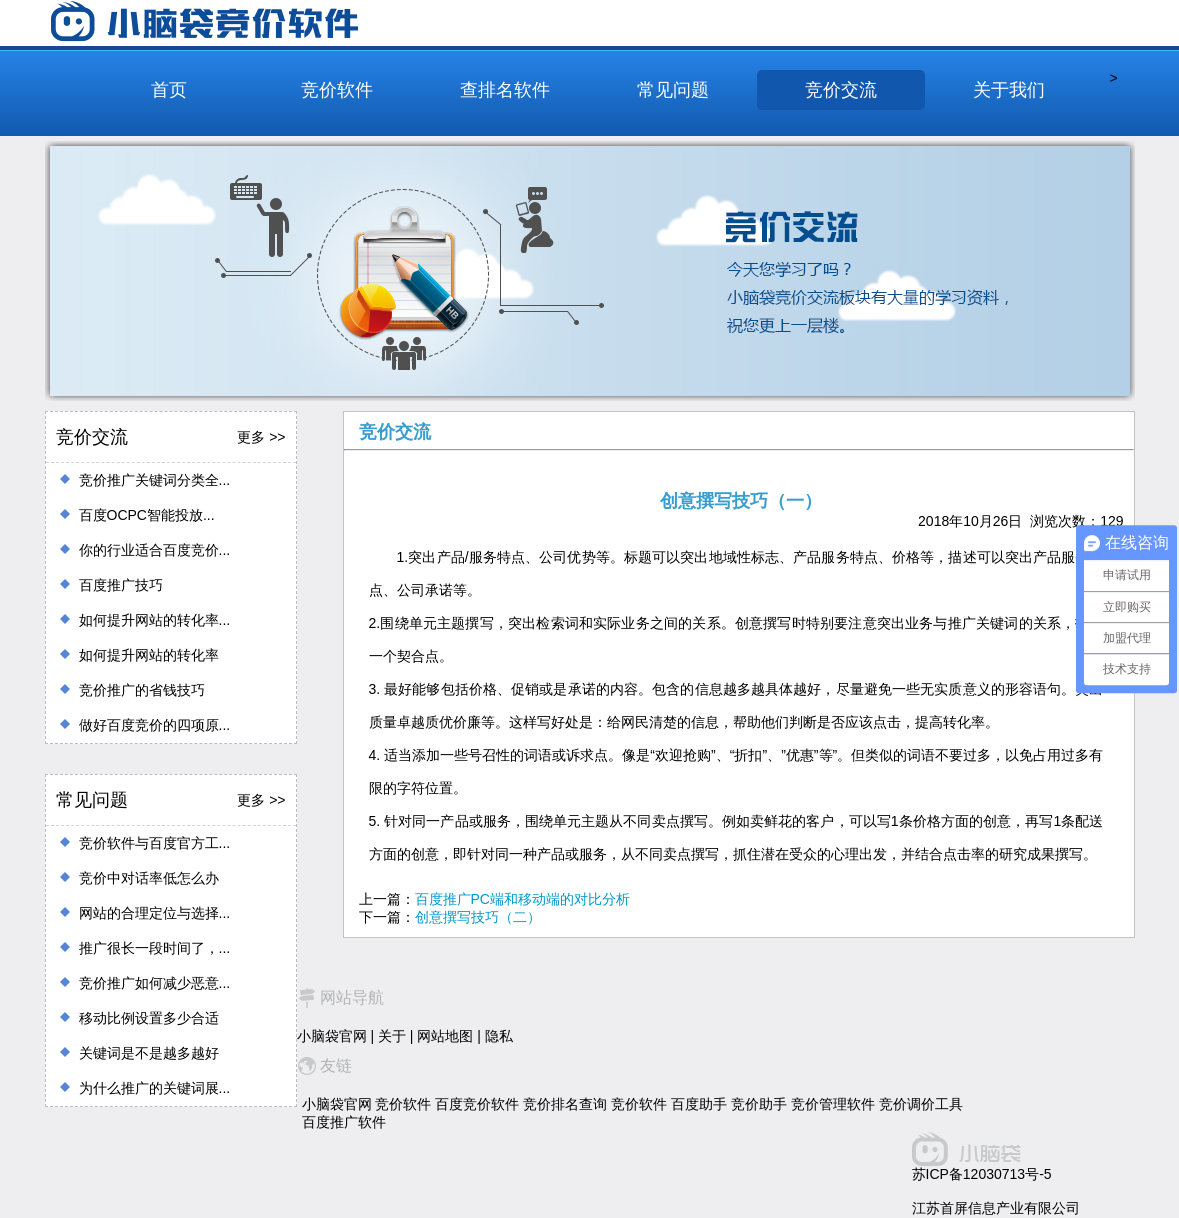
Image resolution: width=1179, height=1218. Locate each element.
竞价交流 (841, 90)
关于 (392, 1036)
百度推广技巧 (121, 585)
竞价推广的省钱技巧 (142, 690)
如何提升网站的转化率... (155, 620)
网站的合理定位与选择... (155, 913)
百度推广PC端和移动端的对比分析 (522, 899)
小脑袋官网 (332, 1036)
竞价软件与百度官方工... (155, 843)
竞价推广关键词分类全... (155, 480)
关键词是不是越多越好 (149, 1053)
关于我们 (1009, 90)
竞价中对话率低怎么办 (149, 878)
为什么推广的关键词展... (155, 1088)
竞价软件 (337, 90)
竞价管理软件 (833, 1104)
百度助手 (699, 1104)
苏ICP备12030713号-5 (982, 1174)
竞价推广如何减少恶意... (155, 983)
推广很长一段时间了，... (155, 948)
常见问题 (673, 90)
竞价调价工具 (921, 1104)
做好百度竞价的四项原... (155, 725)
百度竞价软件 (477, 1104)
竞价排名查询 (565, 1104)
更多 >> (261, 437)
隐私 (499, 1036)
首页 (169, 90)
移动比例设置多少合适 (149, 1018)
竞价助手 (759, 1104)
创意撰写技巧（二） (478, 917)
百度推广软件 (344, 1122)
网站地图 (445, 1036)
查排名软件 (505, 90)
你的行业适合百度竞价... (155, 550)
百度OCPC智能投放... (147, 515)
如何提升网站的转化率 (149, 655)
